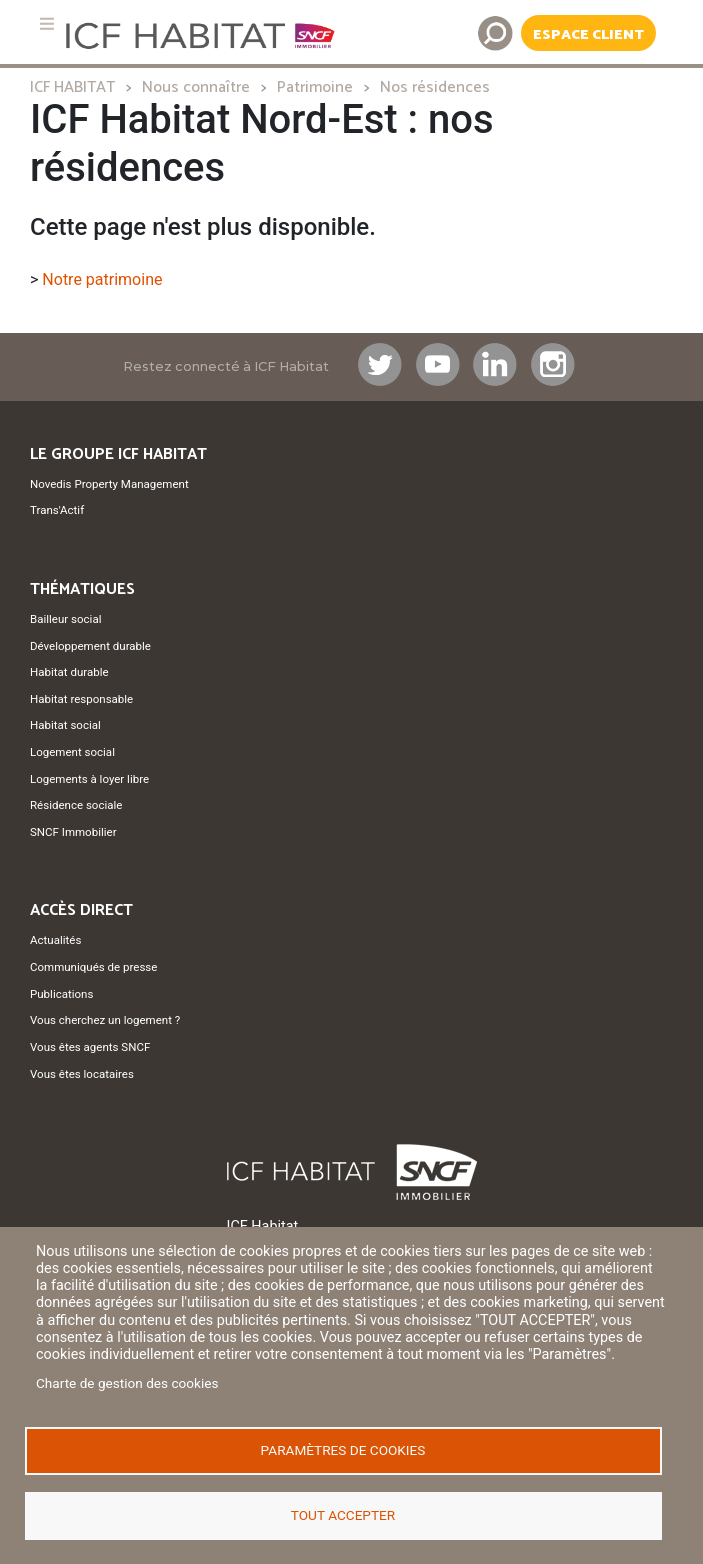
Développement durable (90, 646)
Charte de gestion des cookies (127, 1384)
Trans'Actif (57, 510)
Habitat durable (69, 672)
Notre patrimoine (102, 279)
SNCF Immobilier (73, 832)
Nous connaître (196, 87)
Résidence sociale (76, 805)
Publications (61, 994)
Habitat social (65, 725)
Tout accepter (343, 1515)
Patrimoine (315, 87)
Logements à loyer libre (89, 779)
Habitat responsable (81, 699)
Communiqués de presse (93, 967)
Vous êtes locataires (82, 1074)
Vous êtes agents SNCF (90, 1047)
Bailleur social (65, 619)
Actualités (55, 940)
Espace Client (588, 35)
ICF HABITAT (72, 87)
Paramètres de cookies (343, 1450)
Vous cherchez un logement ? (105, 1020)
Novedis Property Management (109, 484)
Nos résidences (435, 87)
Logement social (72, 752)
